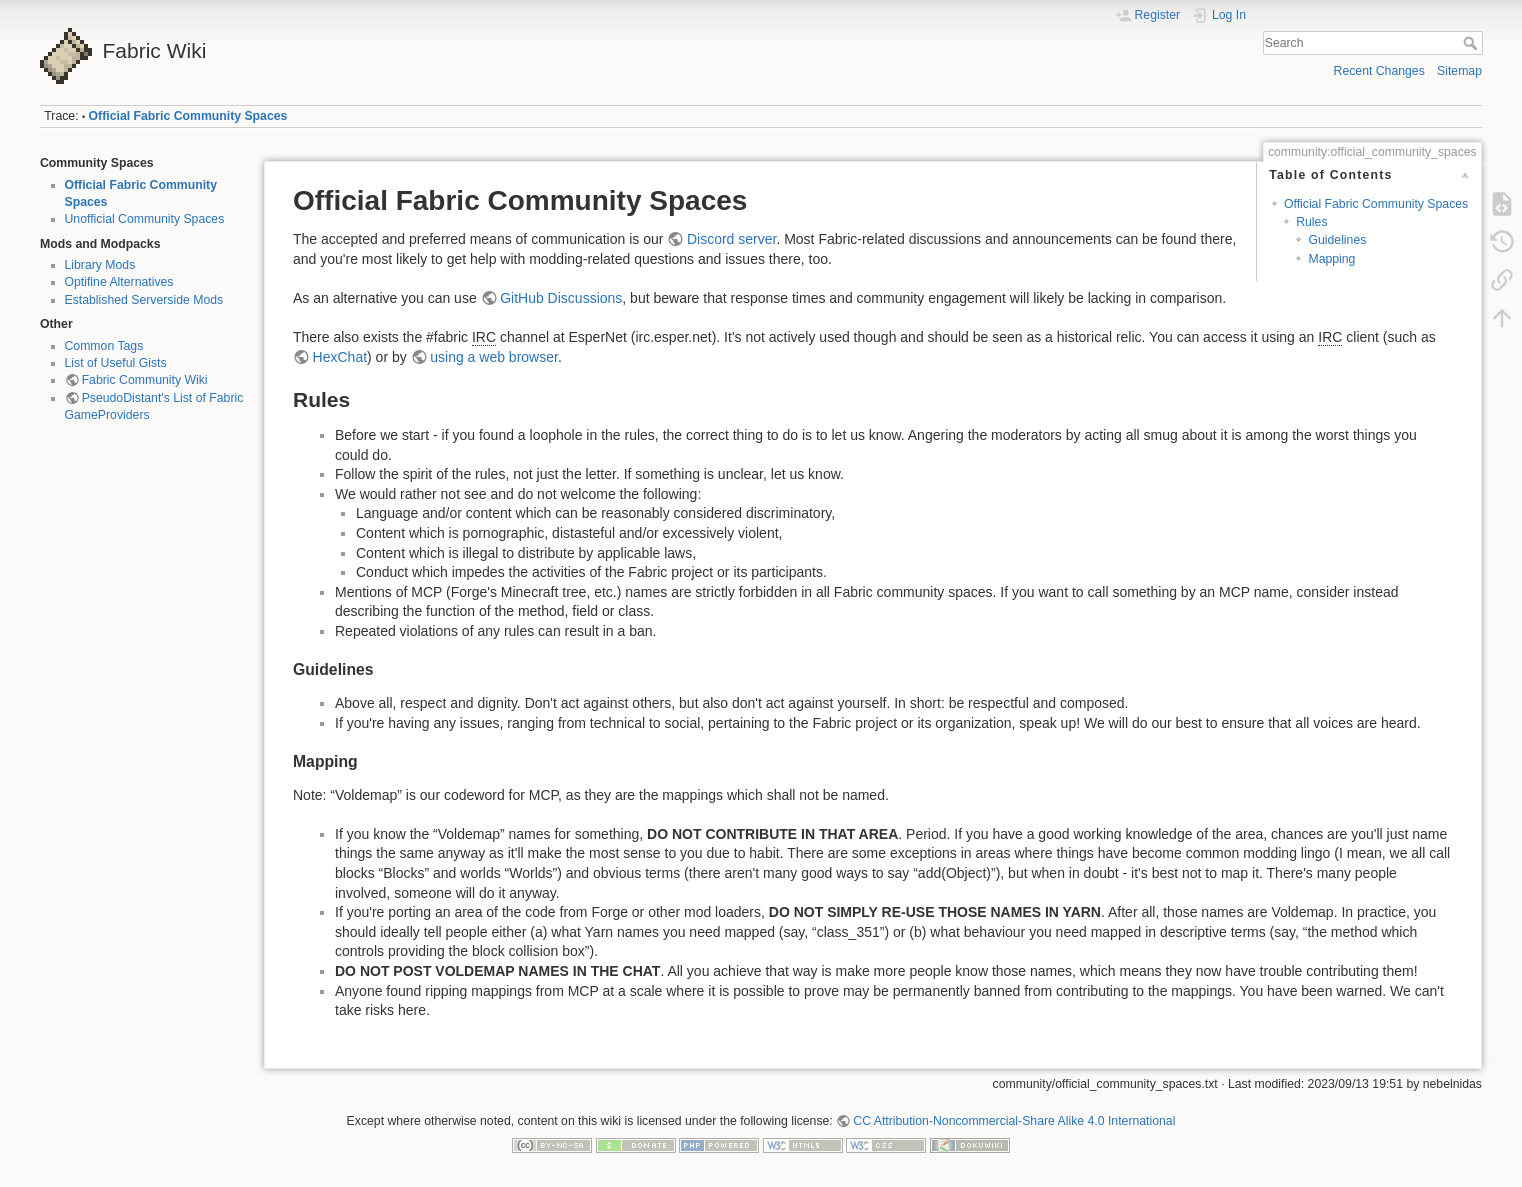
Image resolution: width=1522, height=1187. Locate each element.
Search (1472, 43)
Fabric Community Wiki (145, 380)
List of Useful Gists (116, 363)
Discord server (731, 239)
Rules (1311, 222)
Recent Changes (1379, 71)
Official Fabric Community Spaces (188, 116)
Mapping (1331, 259)
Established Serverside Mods (144, 300)
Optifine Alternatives (119, 282)
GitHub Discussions (561, 298)
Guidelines (1337, 240)
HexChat (340, 357)
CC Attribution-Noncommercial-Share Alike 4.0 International (1014, 1121)
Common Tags (104, 346)
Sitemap (1459, 71)
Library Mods (100, 265)
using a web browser (494, 357)
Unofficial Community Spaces (145, 219)
